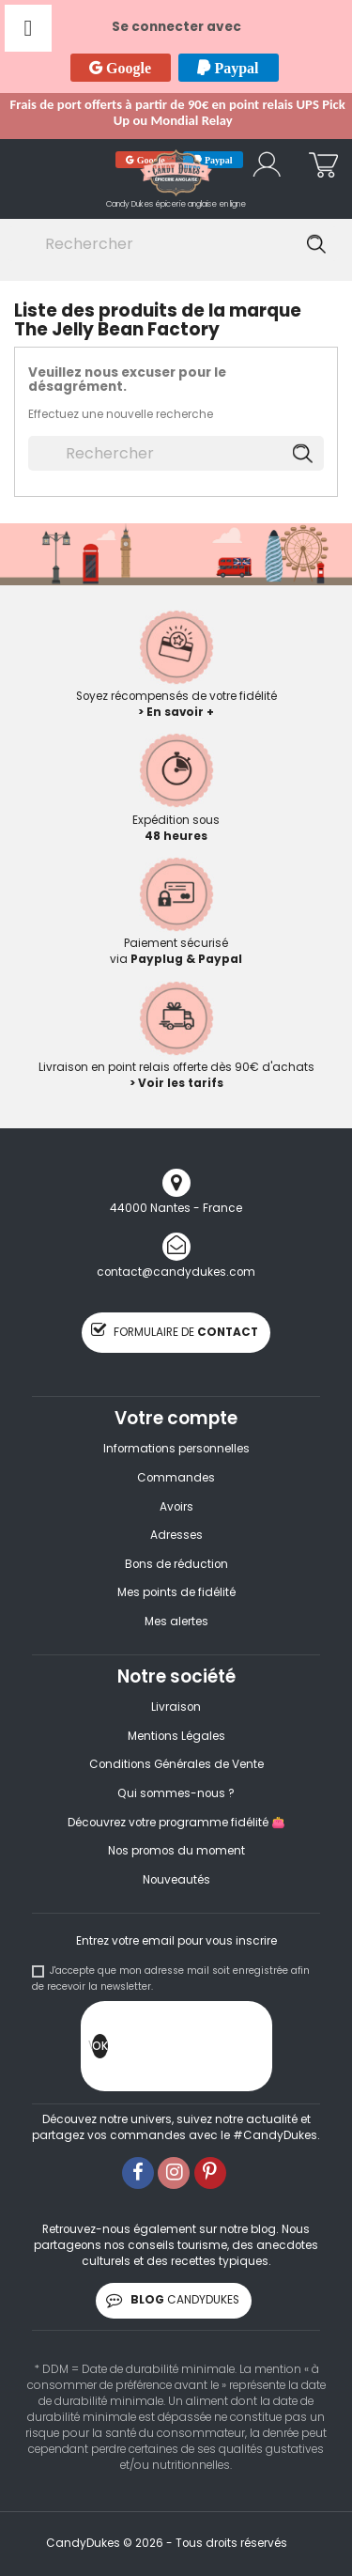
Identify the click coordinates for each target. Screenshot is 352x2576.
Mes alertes (176, 1621)
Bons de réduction (176, 1564)
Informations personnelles (176, 1448)
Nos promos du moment (176, 1850)
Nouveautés (176, 1879)
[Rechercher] (173, 243)
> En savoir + (176, 712)
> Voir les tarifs (176, 1083)
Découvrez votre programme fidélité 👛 (176, 1822)
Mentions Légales (176, 1736)
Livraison (176, 1707)
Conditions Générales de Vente (176, 1764)
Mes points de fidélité (176, 1592)
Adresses (176, 1535)
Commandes (176, 1477)
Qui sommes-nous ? (176, 1793)
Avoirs (176, 1506)
